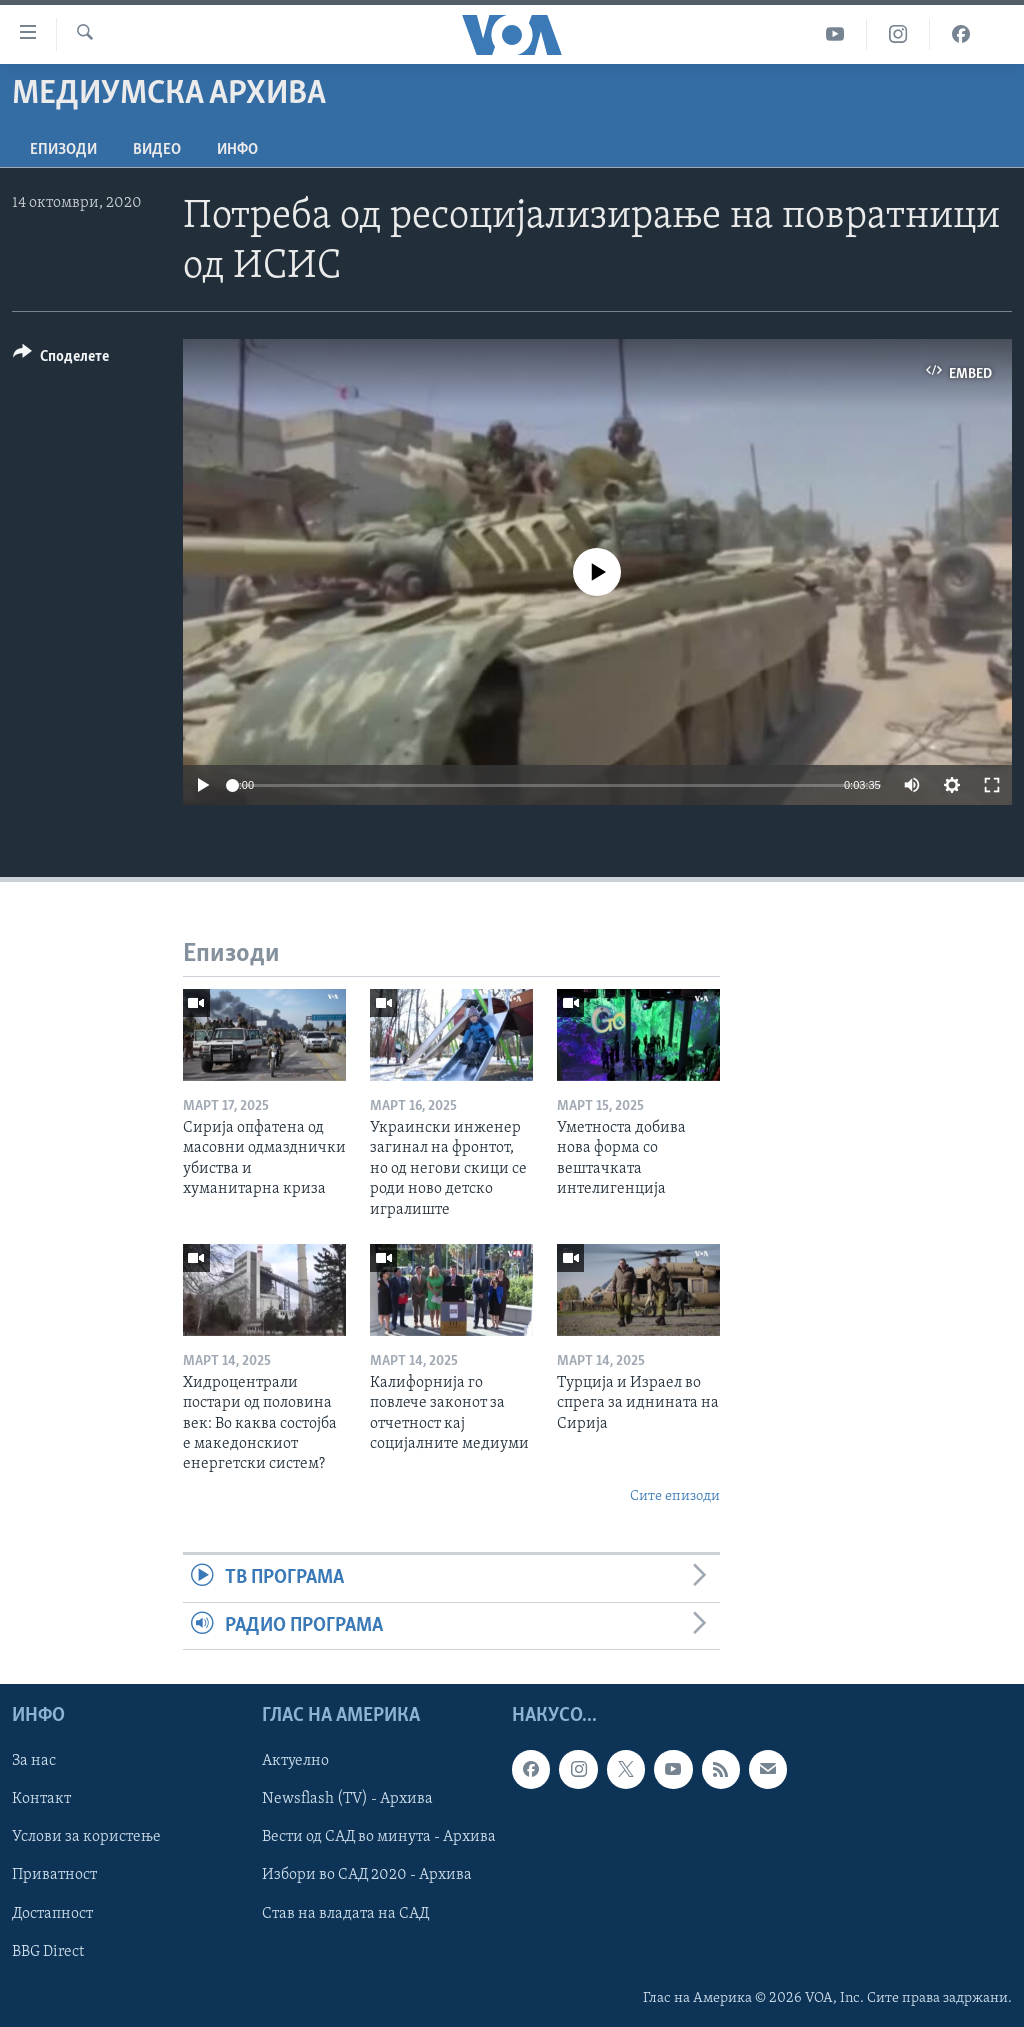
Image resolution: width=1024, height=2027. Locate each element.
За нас (34, 1761)
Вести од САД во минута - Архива (379, 1837)
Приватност (54, 1875)
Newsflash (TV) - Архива (347, 1799)
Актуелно (295, 1761)
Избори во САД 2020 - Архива (367, 1875)
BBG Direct (48, 1952)
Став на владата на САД (345, 1914)
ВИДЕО (157, 150)
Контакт (41, 1799)
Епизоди (63, 150)
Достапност (52, 1914)
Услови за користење (86, 1837)
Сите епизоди (675, 1496)
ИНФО (237, 150)
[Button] (61, 359)
